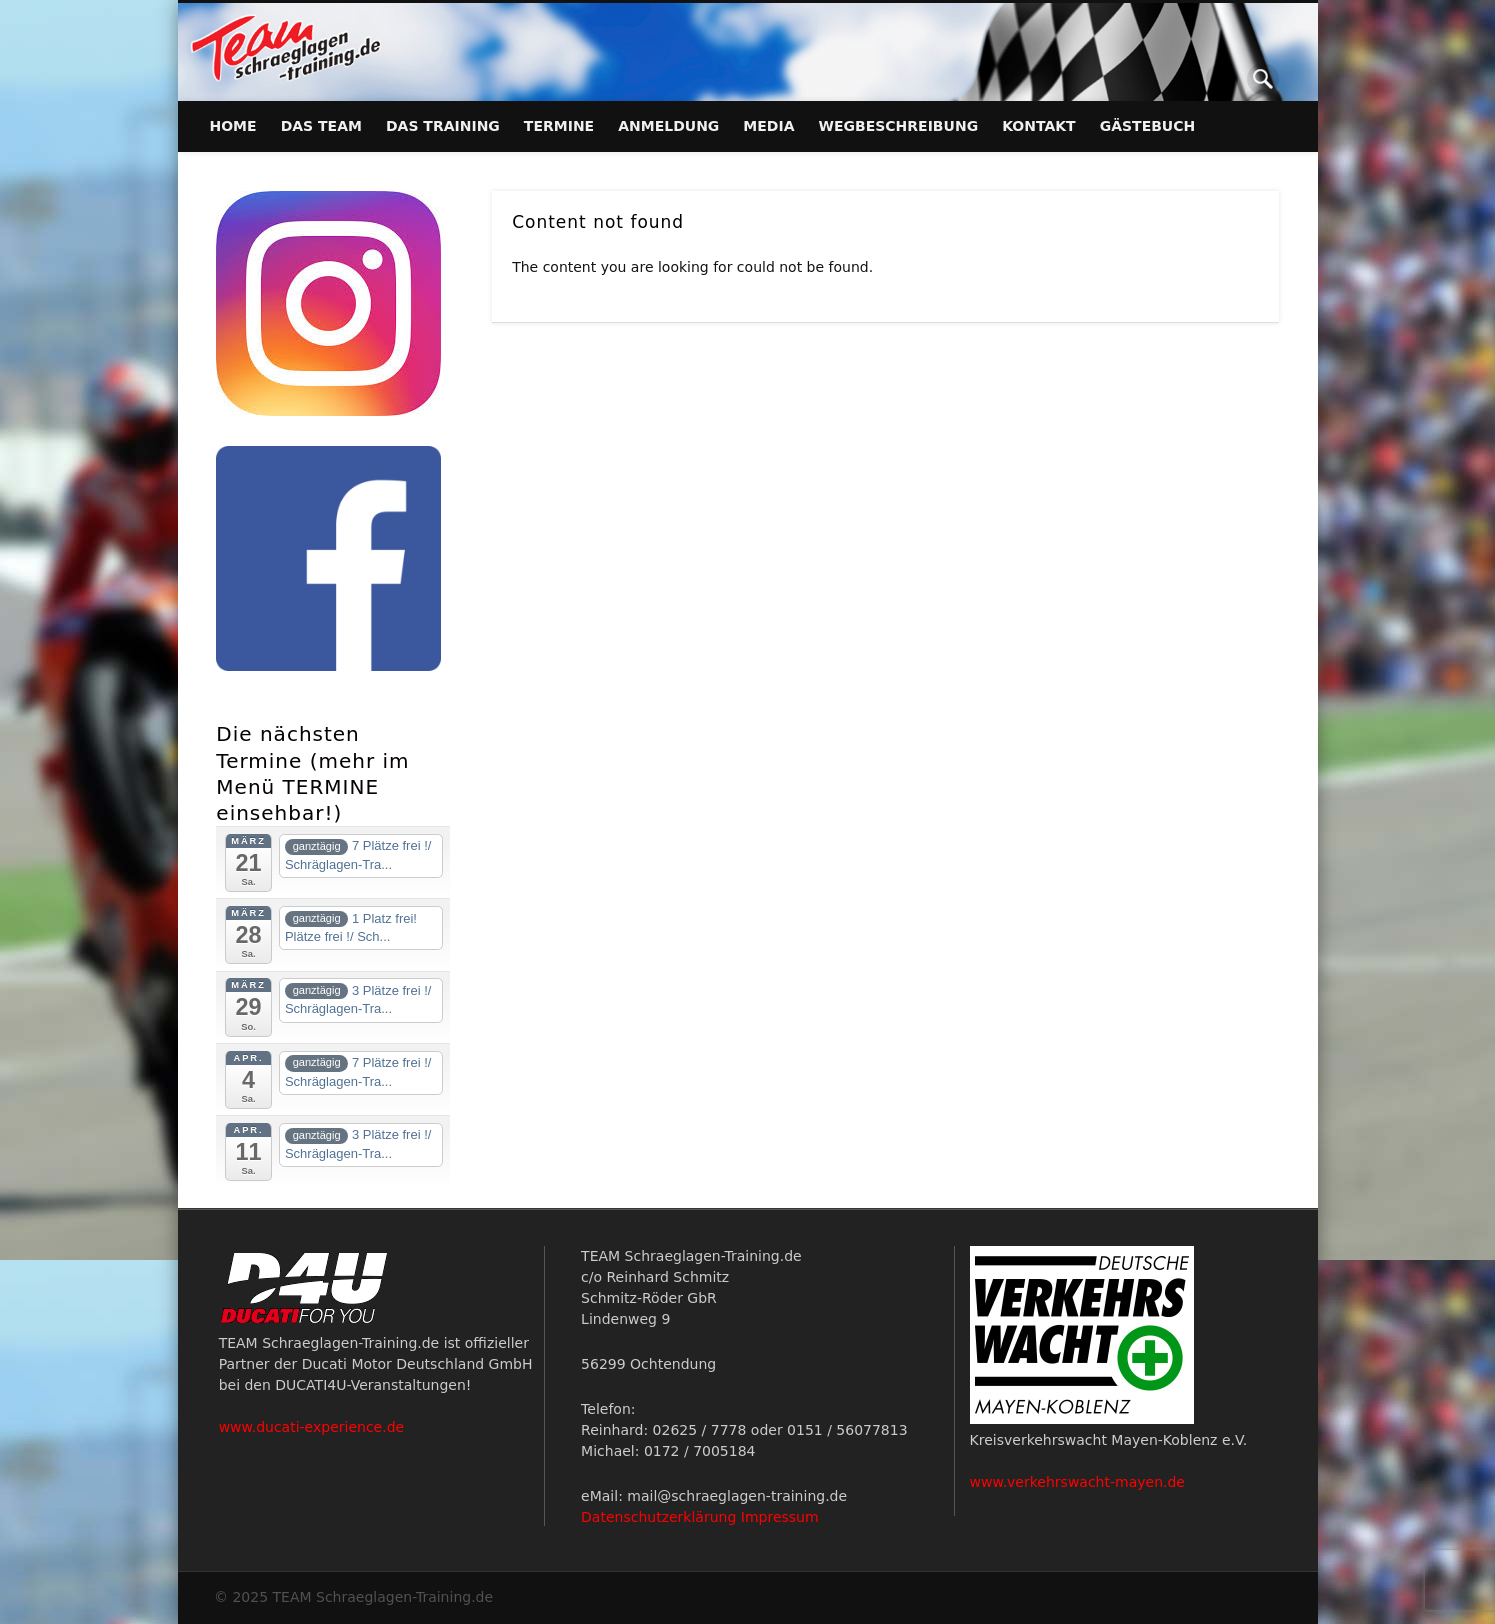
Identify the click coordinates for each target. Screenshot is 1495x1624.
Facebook (1222, 79)
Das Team (321, 126)
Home (233, 126)
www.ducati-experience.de (312, 1427)
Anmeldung (668, 126)
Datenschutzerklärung (658, 1517)
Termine (559, 126)
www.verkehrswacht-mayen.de (1077, 1482)
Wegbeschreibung (899, 126)
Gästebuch (1148, 126)
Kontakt (1039, 126)
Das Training (443, 126)
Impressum (780, 1517)
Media (768, 126)
